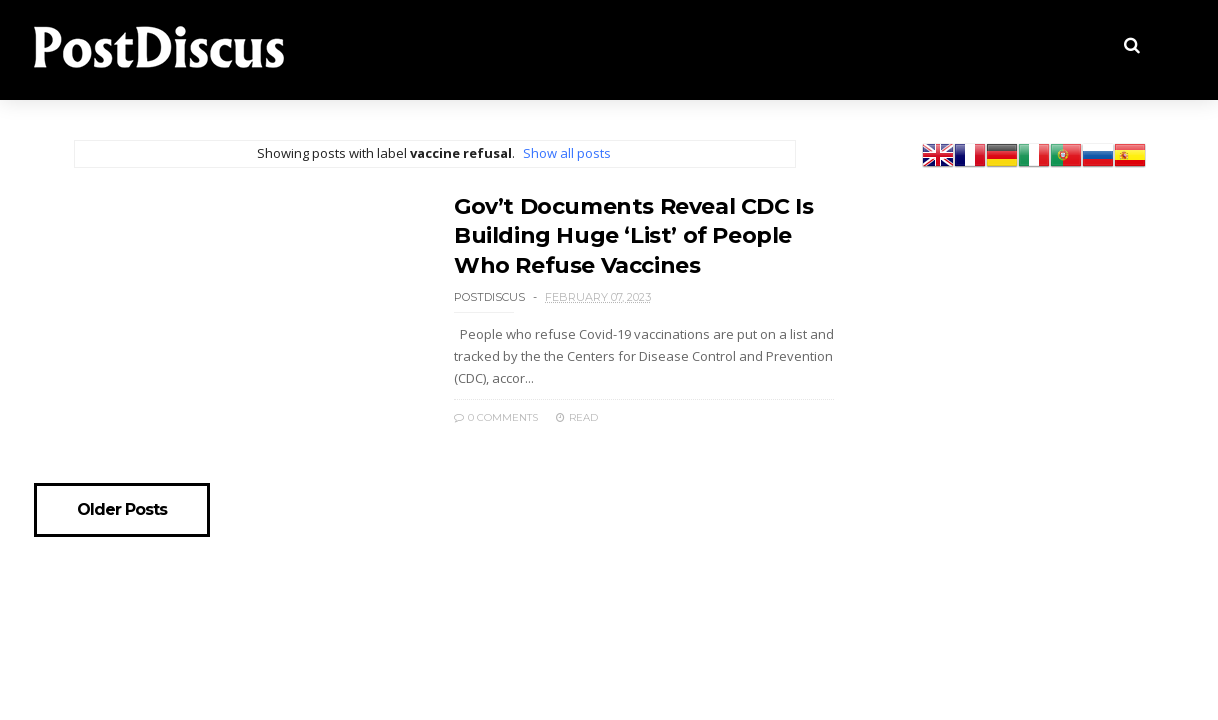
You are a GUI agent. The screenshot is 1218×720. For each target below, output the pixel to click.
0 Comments (496, 417)
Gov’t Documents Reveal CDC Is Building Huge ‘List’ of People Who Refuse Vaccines (633, 236)
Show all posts (567, 153)
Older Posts (122, 510)
